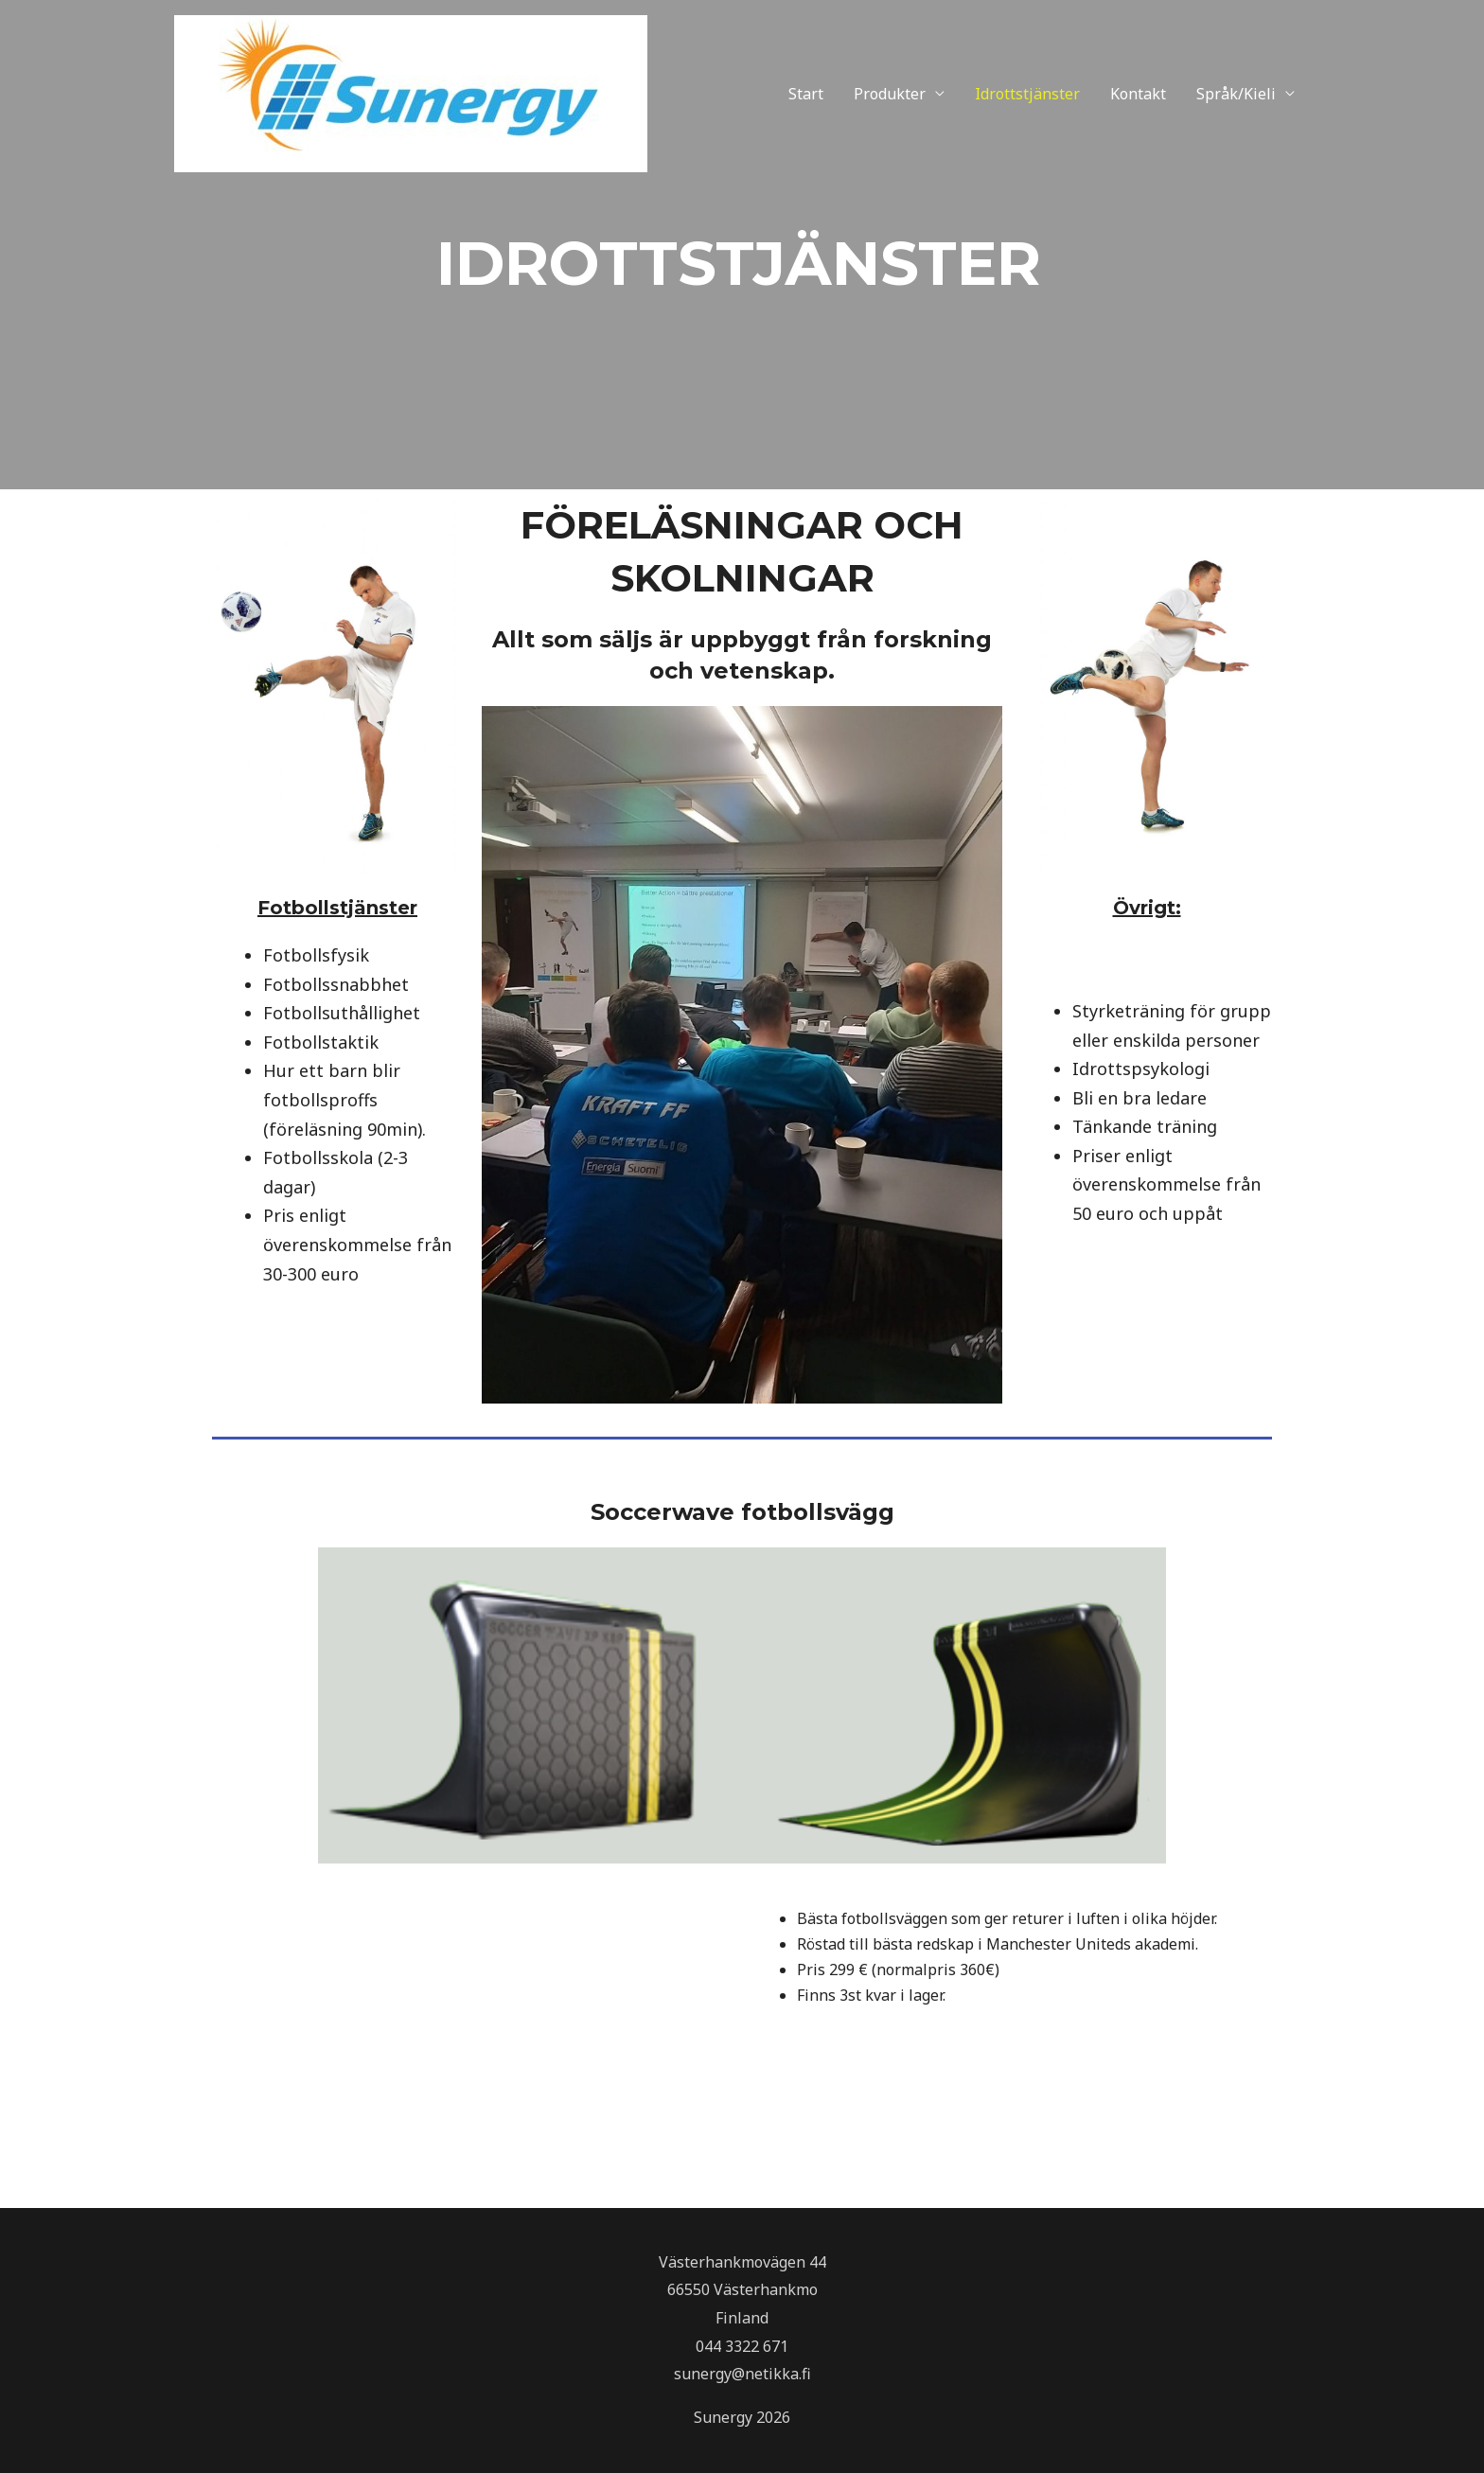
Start (805, 93)
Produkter (890, 93)
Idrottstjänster (1027, 93)
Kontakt (1138, 93)
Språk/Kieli (1236, 93)
